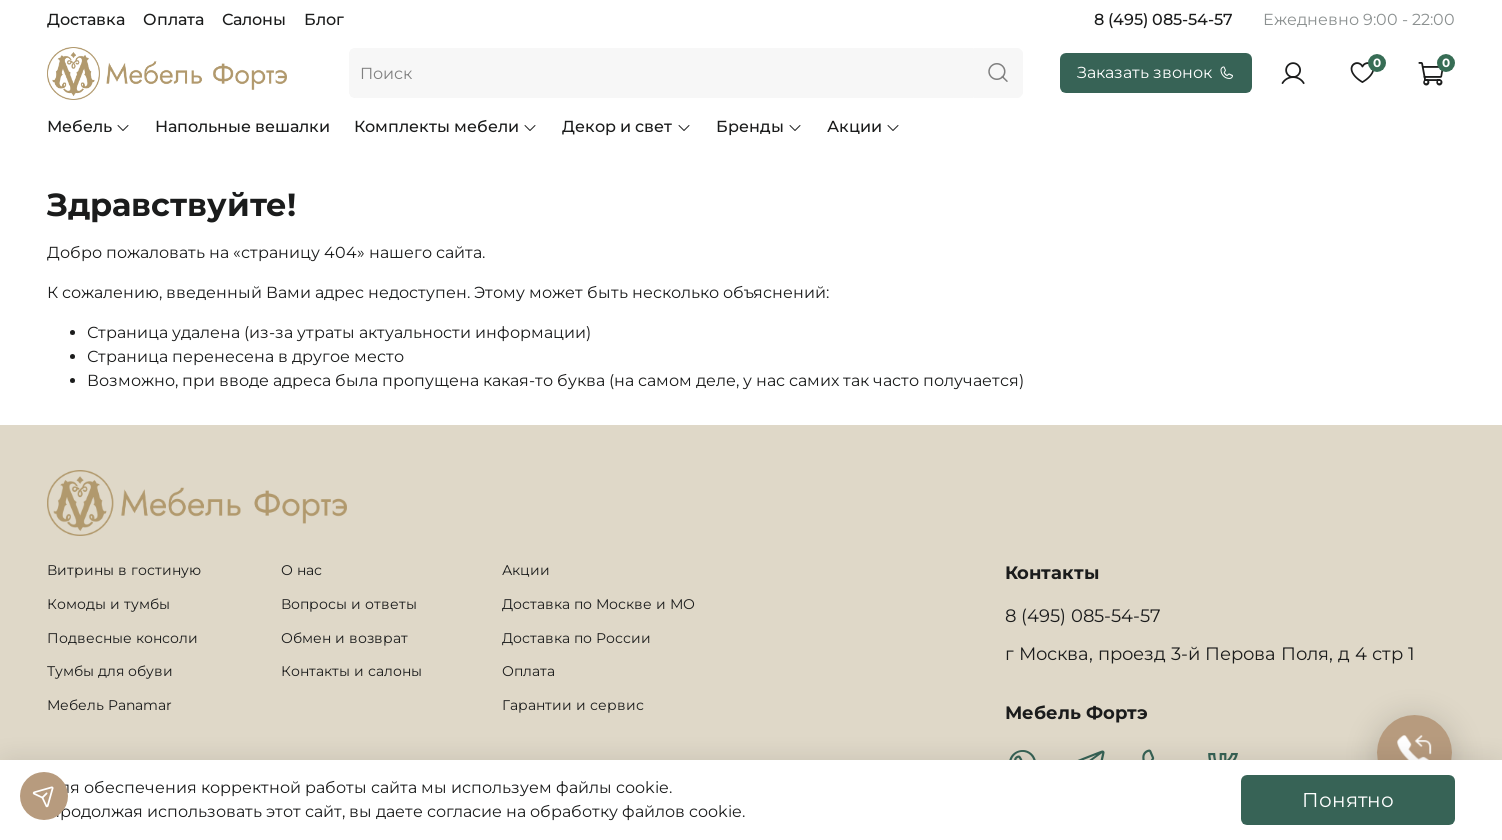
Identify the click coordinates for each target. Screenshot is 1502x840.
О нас (301, 570)
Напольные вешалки (242, 126)
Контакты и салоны (351, 671)
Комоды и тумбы (108, 604)
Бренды (759, 126)
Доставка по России (576, 638)
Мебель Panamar (109, 705)
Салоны (254, 19)
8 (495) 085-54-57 (1163, 19)
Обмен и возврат (344, 638)
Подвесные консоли (122, 638)
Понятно (1348, 800)
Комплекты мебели (446, 126)
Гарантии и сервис (573, 705)
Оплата (173, 19)
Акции (864, 126)
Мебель (89, 126)
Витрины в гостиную (124, 570)
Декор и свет (626, 126)
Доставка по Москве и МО (598, 604)
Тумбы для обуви (110, 671)
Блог (324, 19)
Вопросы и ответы (349, 604)
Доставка (86, 19)
